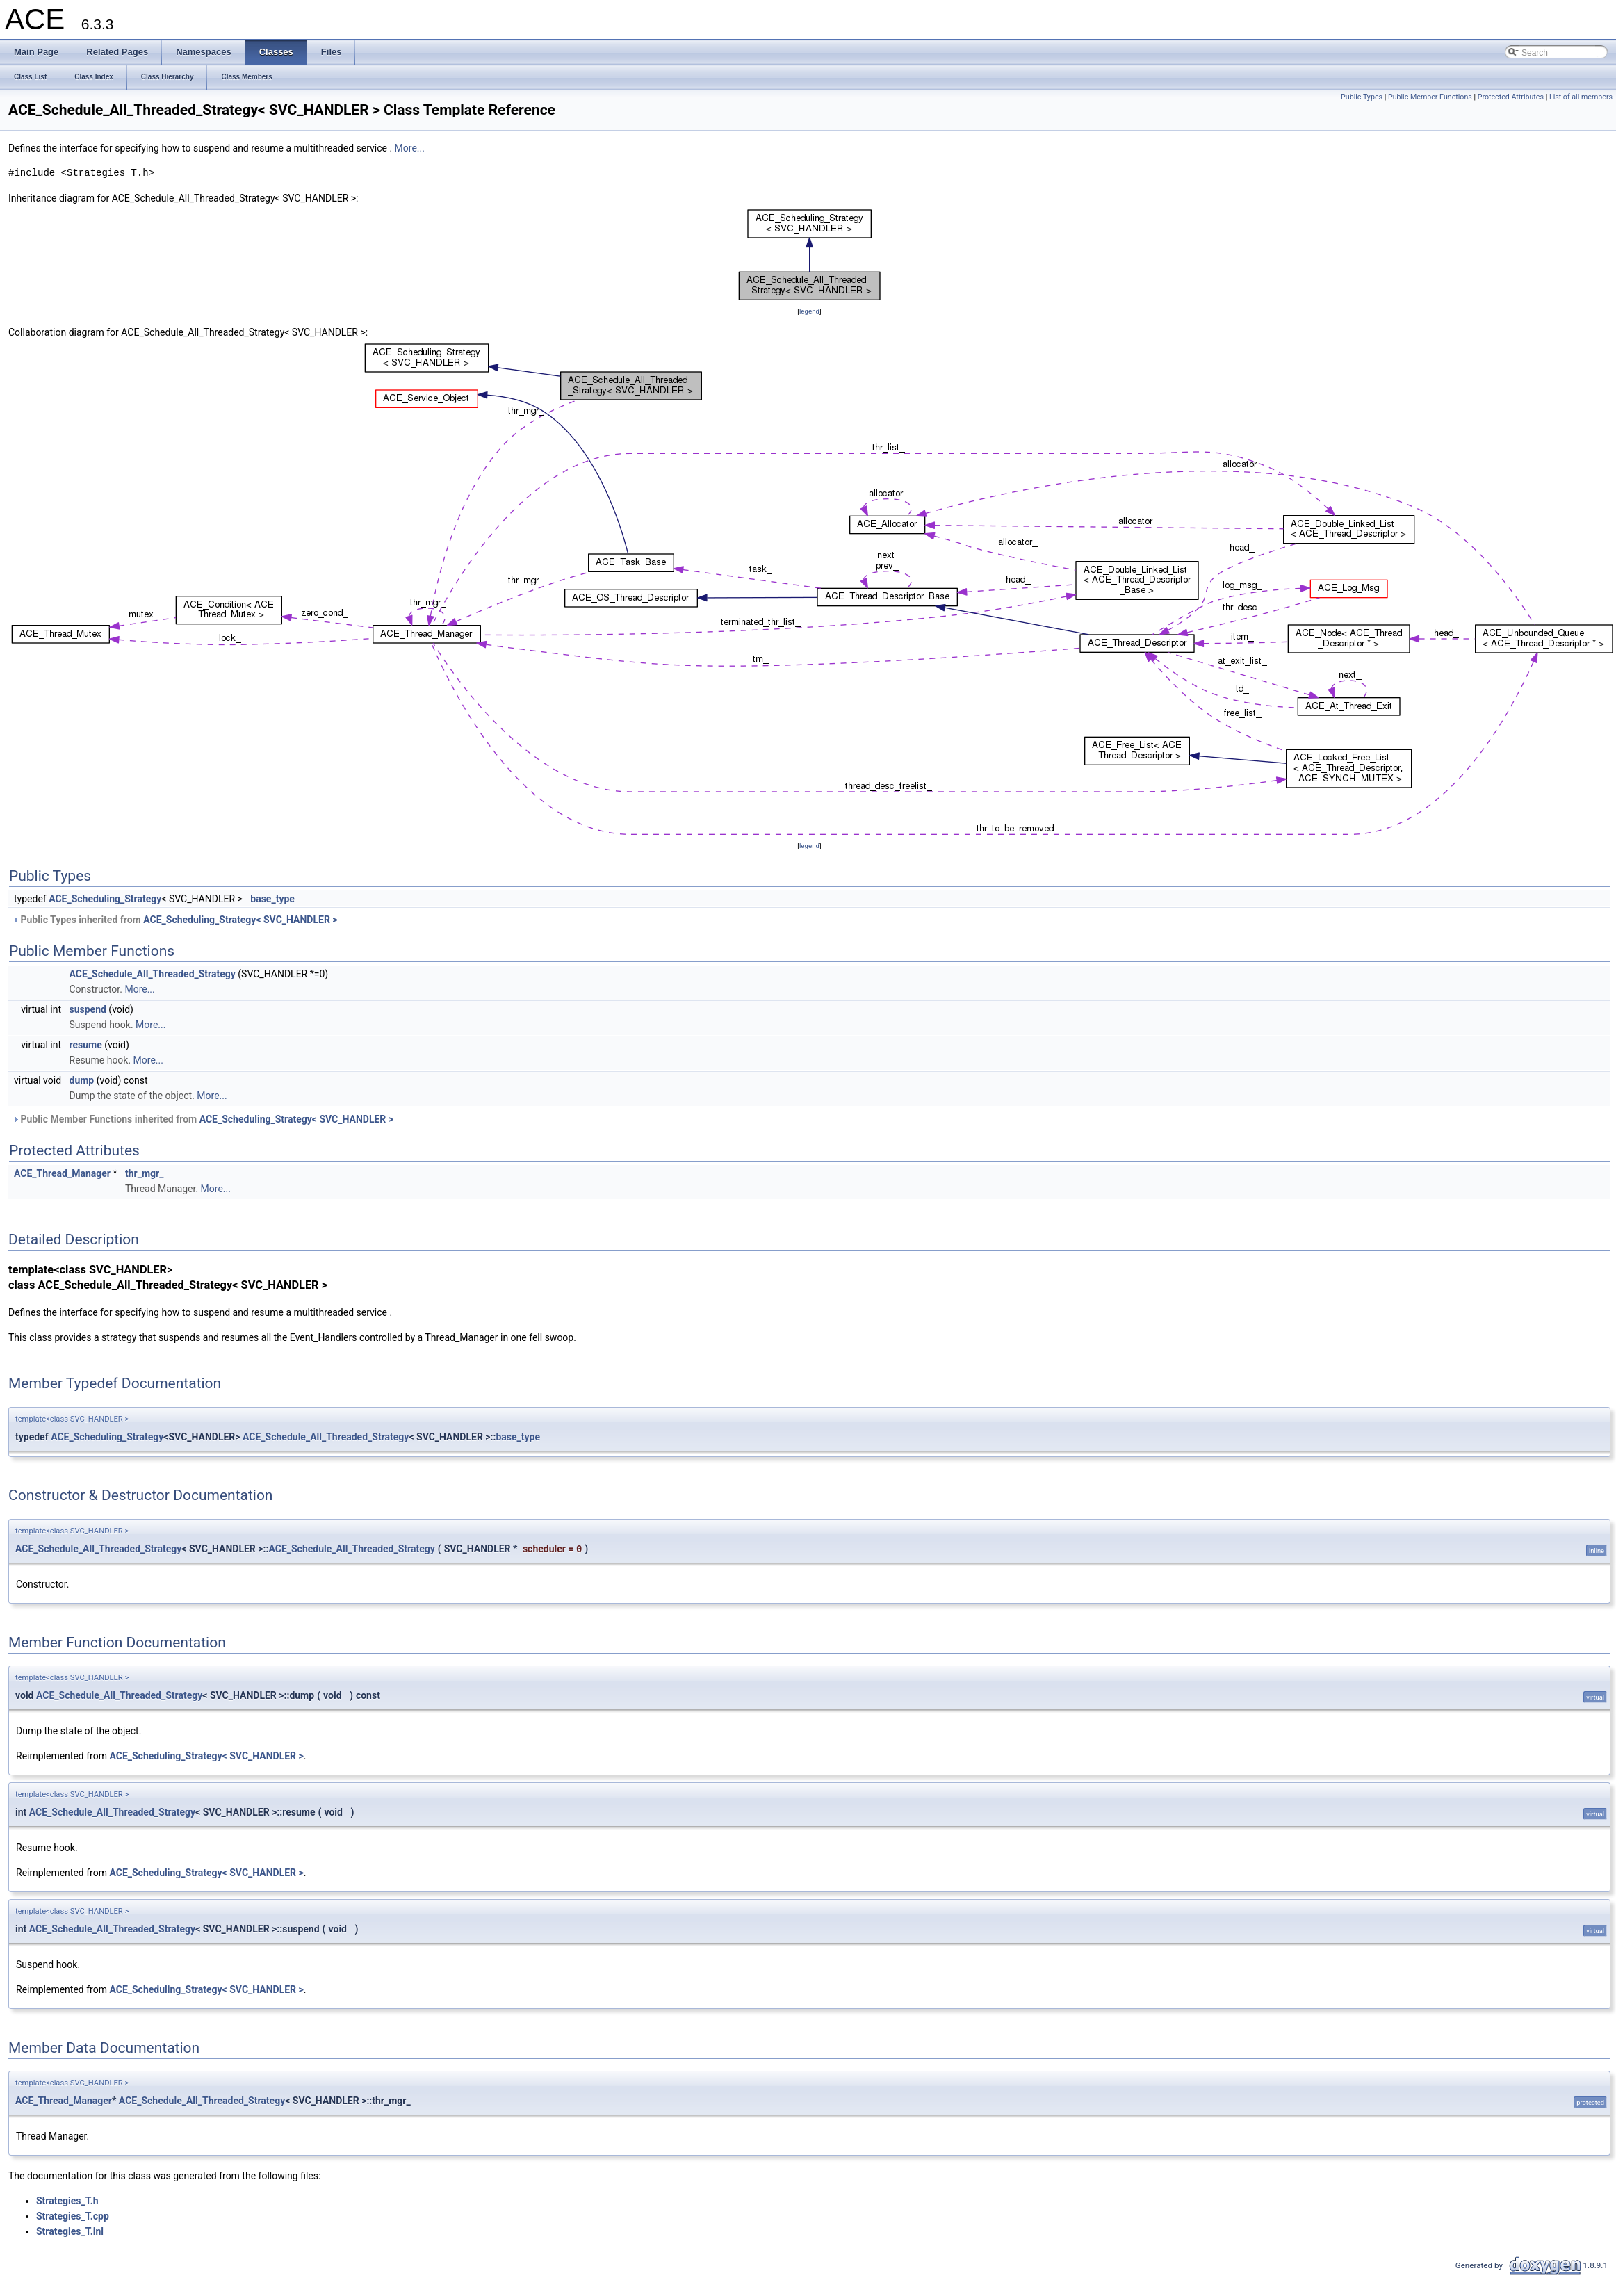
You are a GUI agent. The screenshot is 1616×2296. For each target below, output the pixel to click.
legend (809, 311)
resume (86, 1044)
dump (82, 1080)
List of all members (1581, 96)
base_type (272, 898)
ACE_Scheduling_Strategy (105, 898)
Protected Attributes (1511, 96)
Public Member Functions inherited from (202, 1119)
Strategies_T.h (67, 2200)
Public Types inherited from (175, 919)
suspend (88, 1009)
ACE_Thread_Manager (62, 1173)
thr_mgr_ (144, 1173)
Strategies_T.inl (70, 2231)
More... (410, 148)
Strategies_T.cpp (72, 2216)
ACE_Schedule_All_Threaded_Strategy (153, 973)
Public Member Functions (1430, 96)
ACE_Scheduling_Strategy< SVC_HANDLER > (240, 919)
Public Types (1361, 96)
